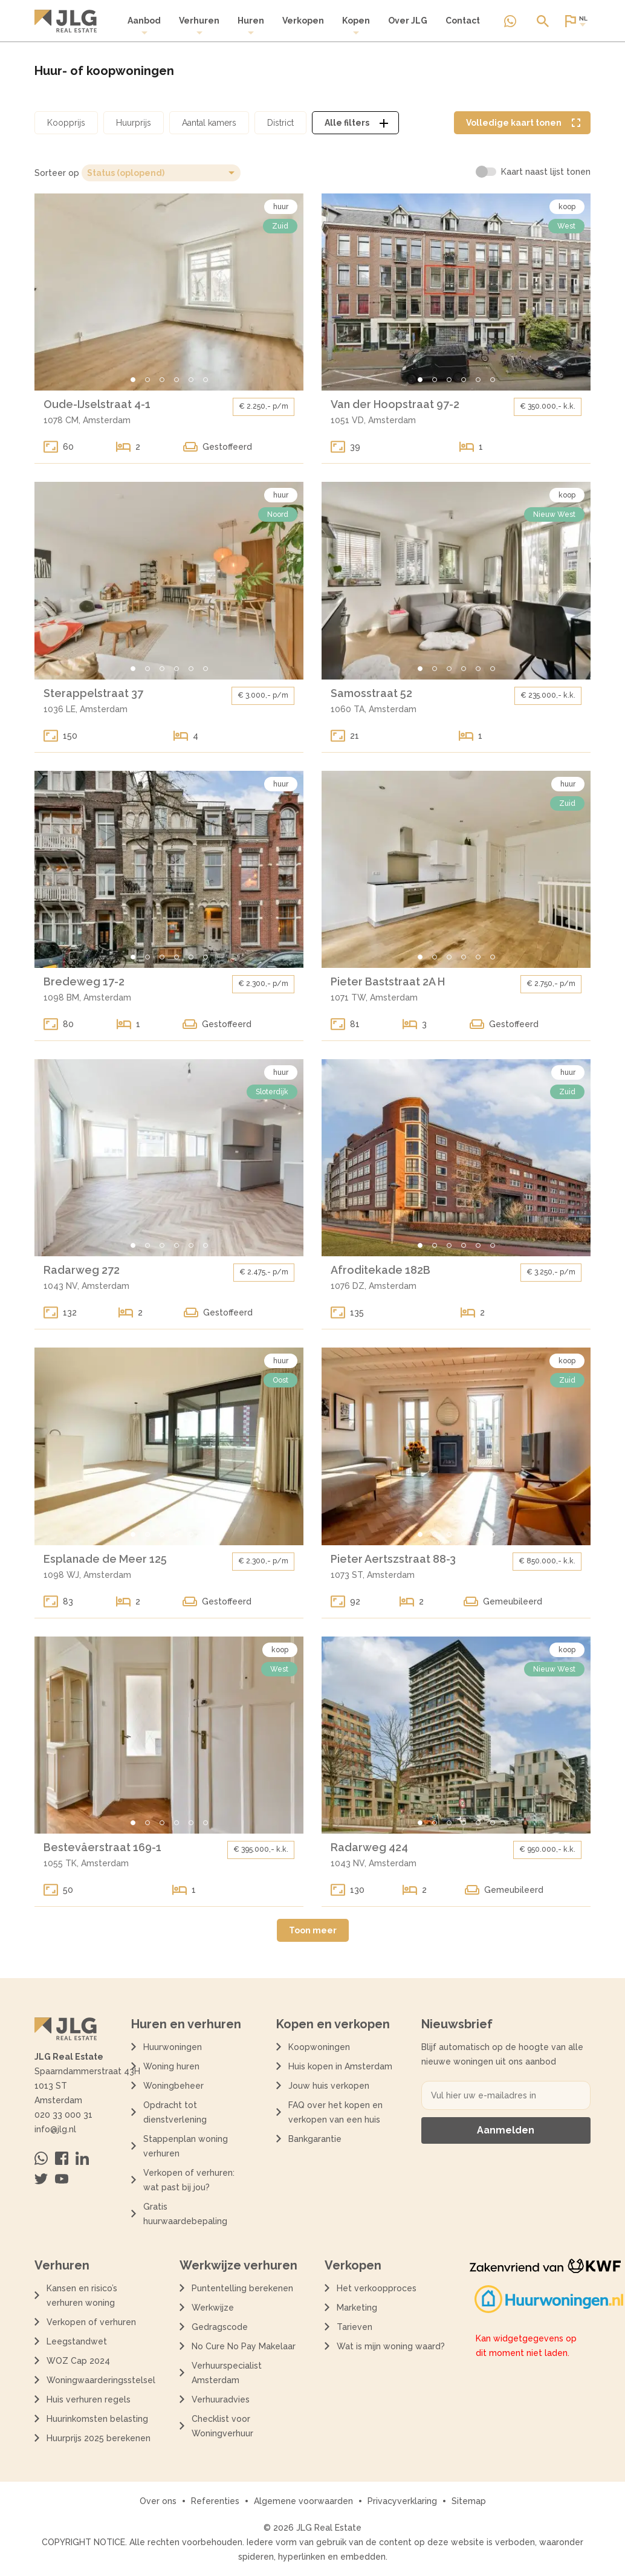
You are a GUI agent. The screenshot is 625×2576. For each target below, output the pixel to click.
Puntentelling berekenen (242, 2288)
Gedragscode (220, 2327)
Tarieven (354, 2327)
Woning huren (171, 2066)
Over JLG (407, 20)
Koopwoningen (319, 2047)
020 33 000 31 (63, 2115)
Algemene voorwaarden (303, 2501)
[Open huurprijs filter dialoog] (133, 122)
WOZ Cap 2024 (78, 2361)
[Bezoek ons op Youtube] (61, 2178)
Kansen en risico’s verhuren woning (82, 2295)
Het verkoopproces (376, 2288)
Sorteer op (56, 173)
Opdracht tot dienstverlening (175, 2112)
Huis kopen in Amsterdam (340, 2066)
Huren (251, 26)
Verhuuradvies (221, 2399)
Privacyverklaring (402, 2501)
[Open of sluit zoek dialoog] (543, 21)
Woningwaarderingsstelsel (101, 2380)
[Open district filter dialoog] (280, 122)
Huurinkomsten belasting (97, 2419)
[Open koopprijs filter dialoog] (66, 122)
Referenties (215, 2501)
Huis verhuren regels (89, 2399)
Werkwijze (213, 2307)
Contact (462, 20)
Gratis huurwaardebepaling (185, 2214)
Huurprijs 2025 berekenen (99, 2438)
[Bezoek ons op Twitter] (41, 2178)
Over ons (158, 2501)
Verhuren (199, 26)
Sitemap (469, 2501)
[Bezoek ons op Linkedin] (82, 2158)
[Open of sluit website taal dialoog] (575, 21)
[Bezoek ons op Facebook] (61, 2158)
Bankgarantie (315, 2139)
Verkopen (303, 20)
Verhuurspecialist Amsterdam (227, 2373)
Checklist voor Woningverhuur (222, 2426)
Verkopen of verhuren (91, 2322)
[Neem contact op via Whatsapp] (510, 21)
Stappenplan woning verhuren (185, 2146)
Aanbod (144, 26)
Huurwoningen (172, 2047)
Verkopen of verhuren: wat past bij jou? (189, 2180)
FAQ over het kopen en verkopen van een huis (335, 2112)
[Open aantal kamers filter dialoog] (209, 122)
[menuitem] (144, 26)
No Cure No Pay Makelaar (244, 2346)
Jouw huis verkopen (328, 2086)
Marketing (357, 2307)
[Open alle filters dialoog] (355, 122)
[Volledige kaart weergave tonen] (522, 122)
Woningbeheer (173, 2086)
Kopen (356, 26)
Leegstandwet (77, 2341)
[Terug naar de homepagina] (65, 21)
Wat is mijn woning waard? (391, 2346)
